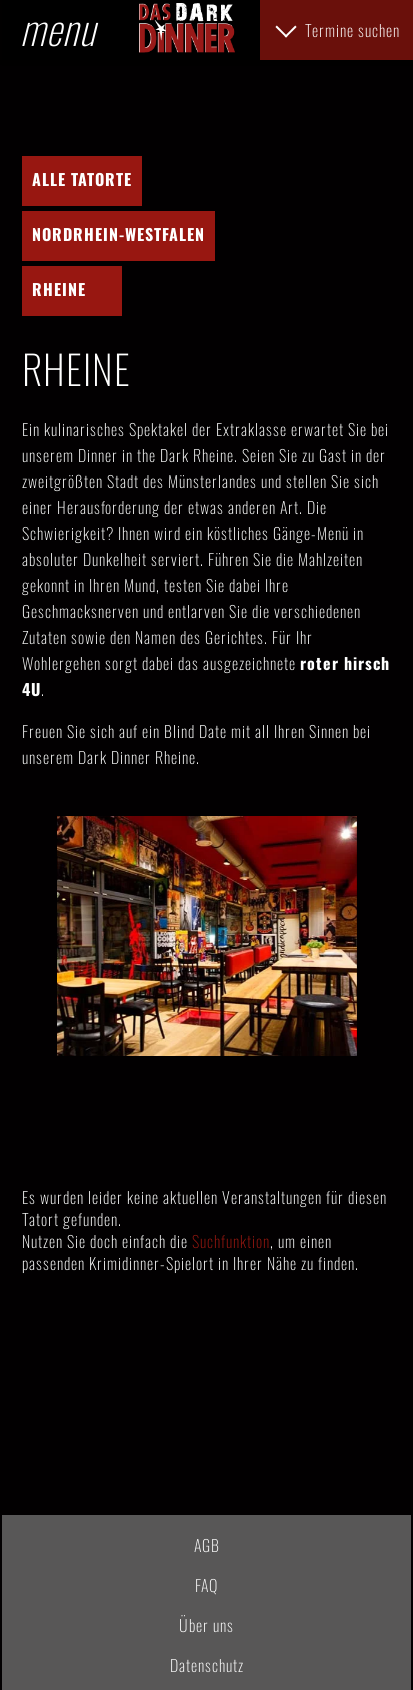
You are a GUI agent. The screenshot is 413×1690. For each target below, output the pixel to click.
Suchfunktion (231, 1241)
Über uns (206, 1625)
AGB (207, 1545)
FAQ (206, 1585)
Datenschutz (207, 1665)
